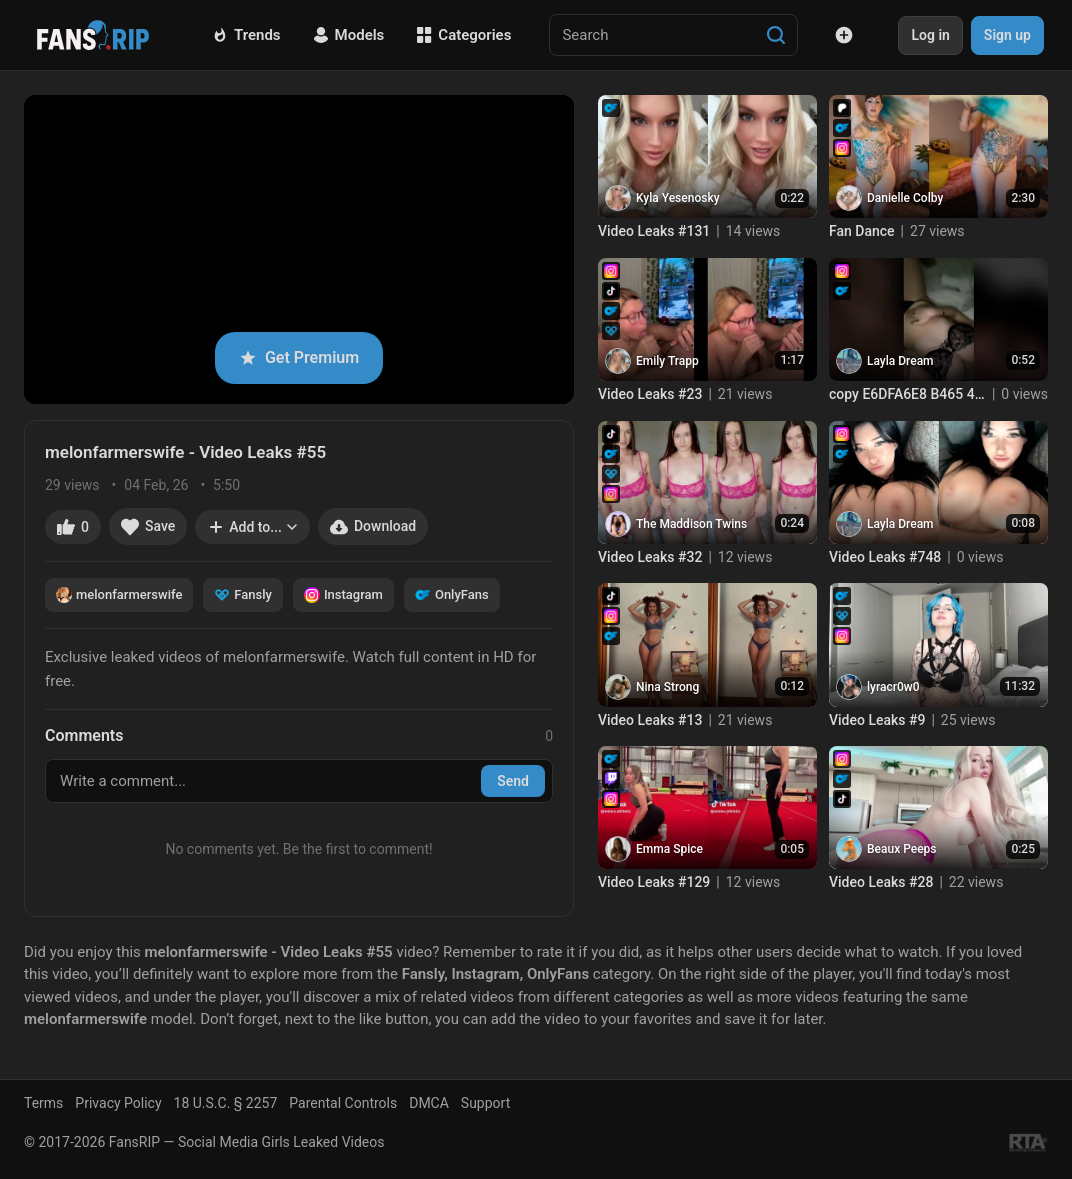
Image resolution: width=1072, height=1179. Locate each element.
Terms (43, 1103)
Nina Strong (667, 687)
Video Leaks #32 (650, 557)
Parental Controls (343, 1103)
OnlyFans (452, 595)
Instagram (343, 595)
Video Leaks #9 (877, 720)
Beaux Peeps (902, 849)
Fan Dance (862, 231)
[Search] (776, 35)
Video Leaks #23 (650, 394)
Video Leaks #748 (885, 557)
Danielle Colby (905, 198)
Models (349, 35)
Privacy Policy (118, 1103)
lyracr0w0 (893, 687)
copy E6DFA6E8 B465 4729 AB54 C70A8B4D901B (907, 394)
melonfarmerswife (119, 595)
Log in (930, 35)
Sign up (1007, 35)
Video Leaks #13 (650, 720)
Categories (463, 35)
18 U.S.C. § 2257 (226, 1103)
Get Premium (299, 357)
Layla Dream (900, 361)
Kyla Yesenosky (678, 198)
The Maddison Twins (691, 524)
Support (485, 1103)
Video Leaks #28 (881, 882)
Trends (246, 35)
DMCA (429, 1103)
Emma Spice (669, 849)
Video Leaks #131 (654, 231)
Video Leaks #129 (654, 882)
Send (513, 781)
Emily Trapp (667, 361)
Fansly (243, 595)
